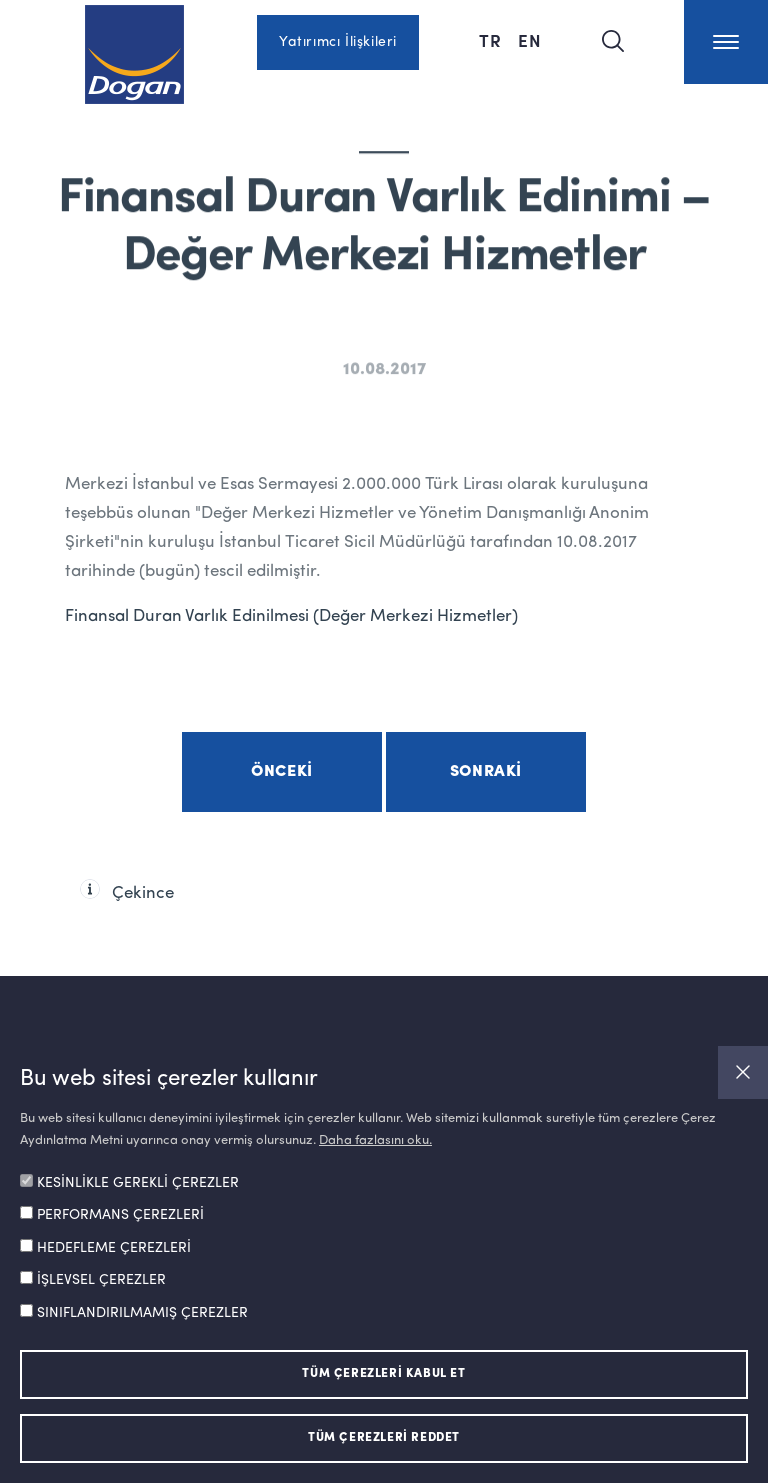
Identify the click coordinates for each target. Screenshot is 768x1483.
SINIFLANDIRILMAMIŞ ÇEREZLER (142, 1313)
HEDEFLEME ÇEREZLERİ (114, 1248)
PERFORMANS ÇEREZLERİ (120, 1215)
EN (530, 40)
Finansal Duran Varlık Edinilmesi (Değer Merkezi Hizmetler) (291, 616)
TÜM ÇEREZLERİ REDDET (384, 1438)
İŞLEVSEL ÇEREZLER (101, 1280)
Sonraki (486, 772)
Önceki (282, 772)
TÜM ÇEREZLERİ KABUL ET (383, 1374)
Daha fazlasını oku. (375, 1140)
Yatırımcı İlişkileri (338, 42)
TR (490, 40)
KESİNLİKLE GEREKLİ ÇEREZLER (138, 1183)
